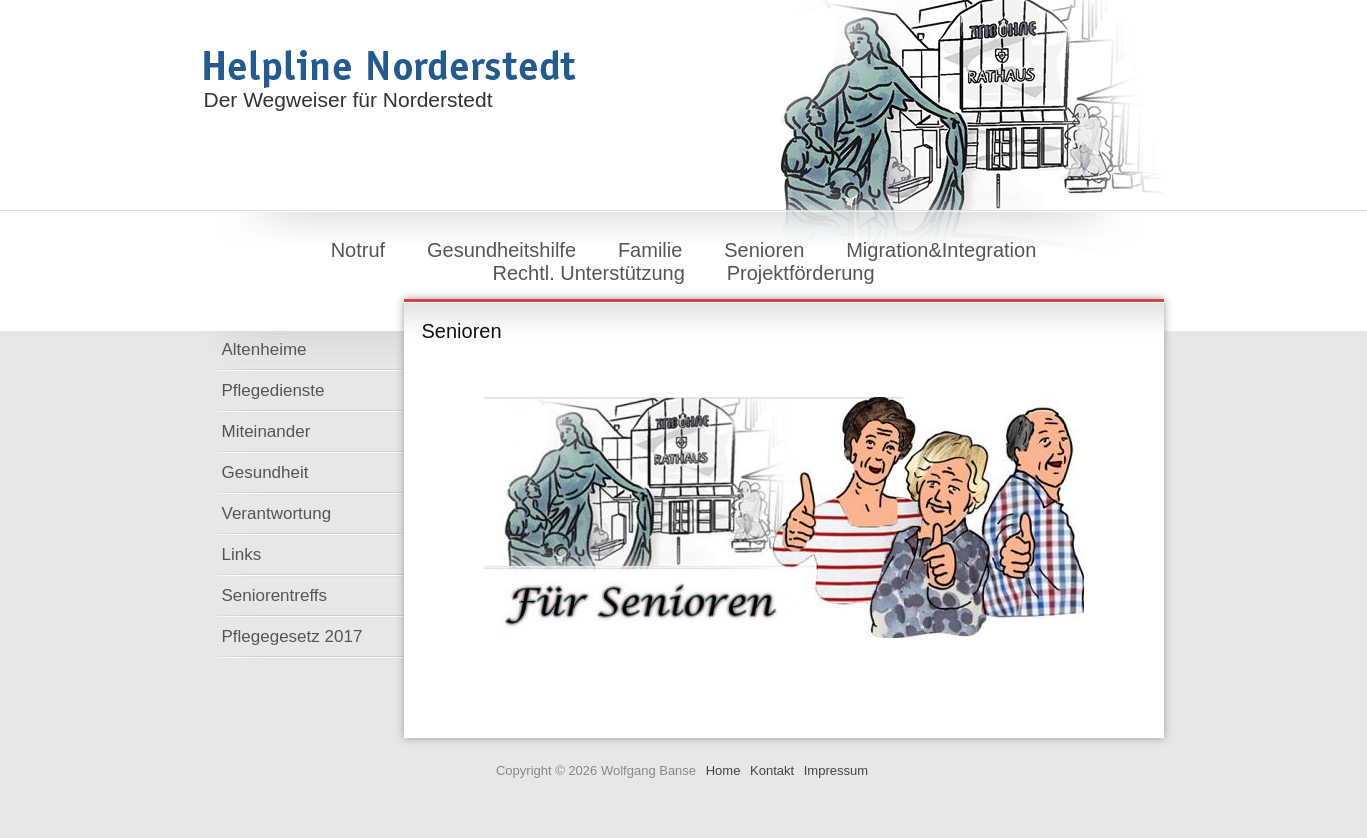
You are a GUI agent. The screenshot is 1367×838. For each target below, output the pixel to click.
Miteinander (266, 431)
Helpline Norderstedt (390, 69)
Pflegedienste (273, 390)
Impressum (836, 770)
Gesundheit (265, 472)
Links (242, 554)
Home (723, 770)
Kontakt (772, 770)
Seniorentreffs (275, 595)
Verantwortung (277, 513)
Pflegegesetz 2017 (292, 636)
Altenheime (264, 349)
